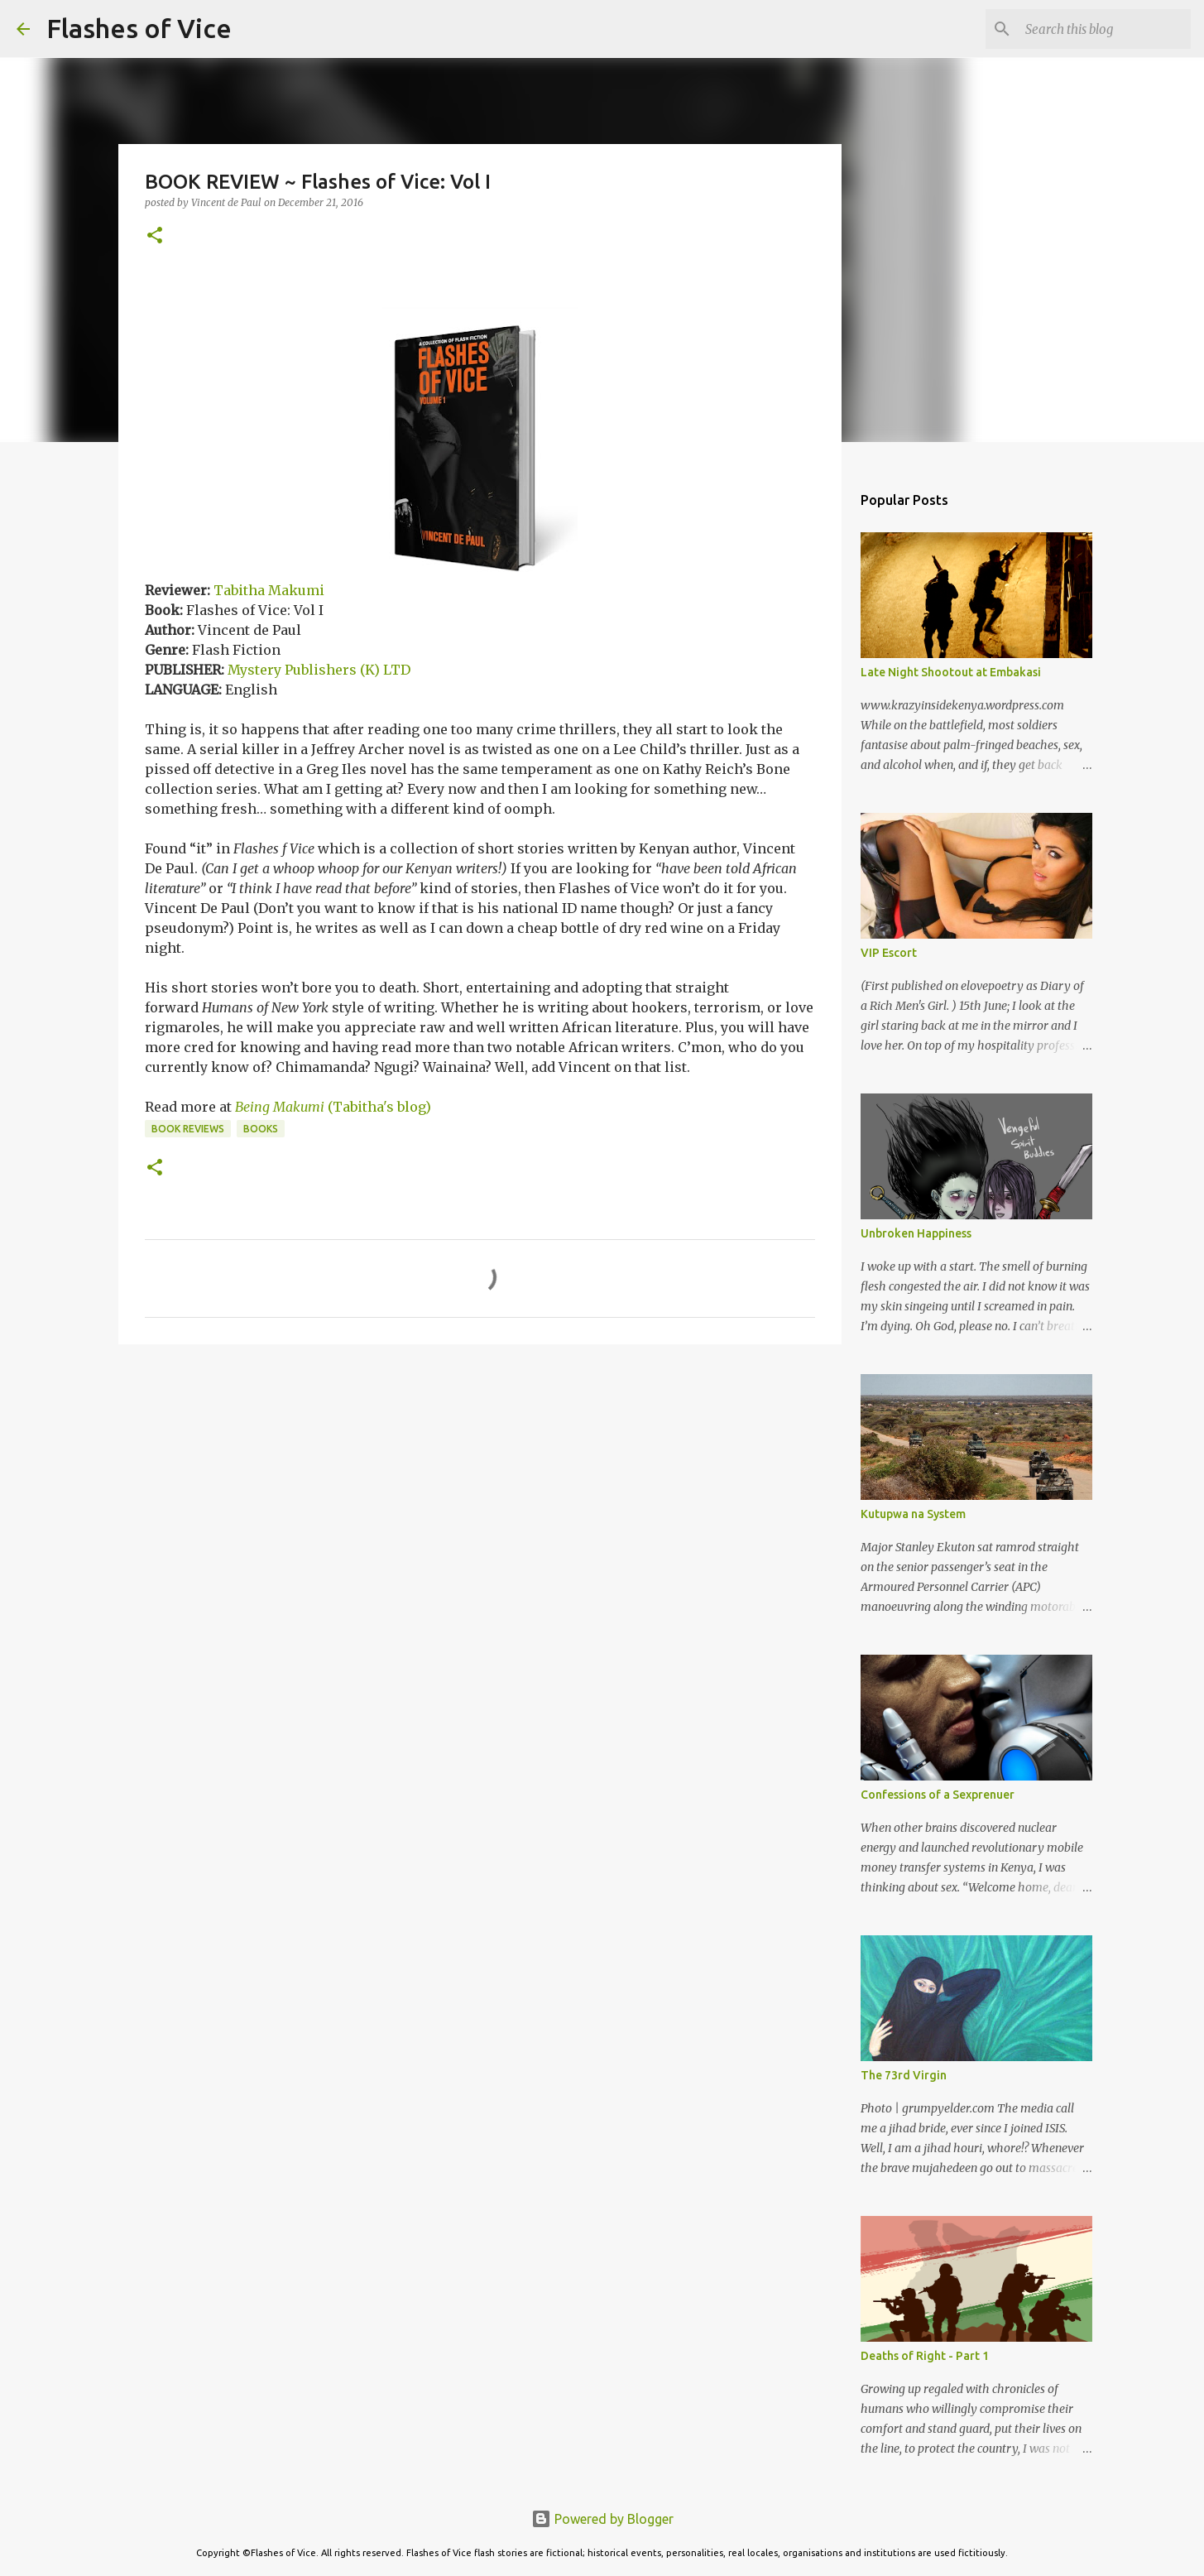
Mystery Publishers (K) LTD (319, 669)
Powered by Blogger (602, 2518)
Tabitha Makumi (268, 590)
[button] (155, 236)
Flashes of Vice (139, 28)
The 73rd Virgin (904, 2075)
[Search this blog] (1104, 29)
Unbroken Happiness (916, 1233)
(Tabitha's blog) (333, 1106)
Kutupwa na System (913, 1514)
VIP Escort (889, 952)
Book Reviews (187, 1128)
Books (260, 1128)
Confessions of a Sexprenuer (938, 1794)
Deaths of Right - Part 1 (925, 2355)
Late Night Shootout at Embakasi (951, 672)
